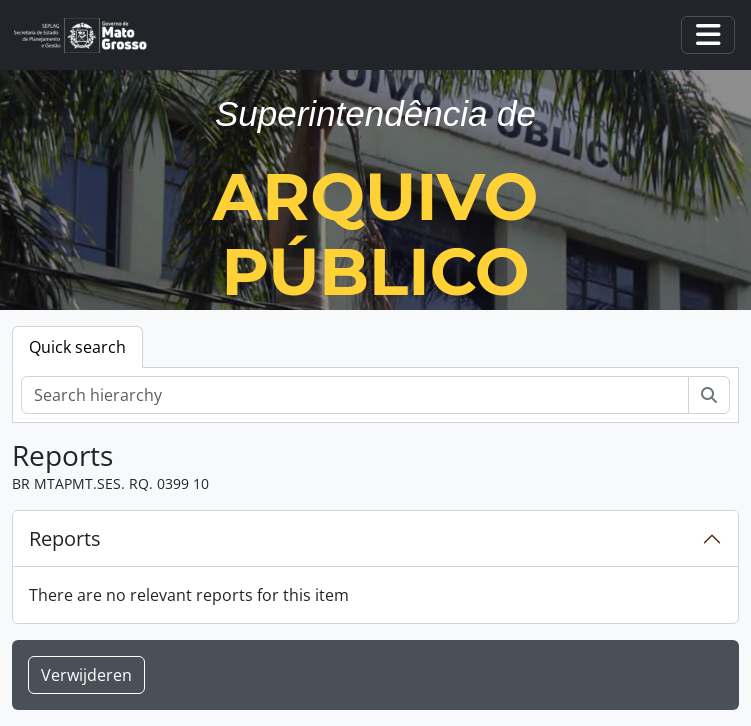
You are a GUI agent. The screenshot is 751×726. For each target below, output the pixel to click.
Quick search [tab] (77, 347)
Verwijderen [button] (86, 675)
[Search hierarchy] (355, 395)
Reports (65, 538)
